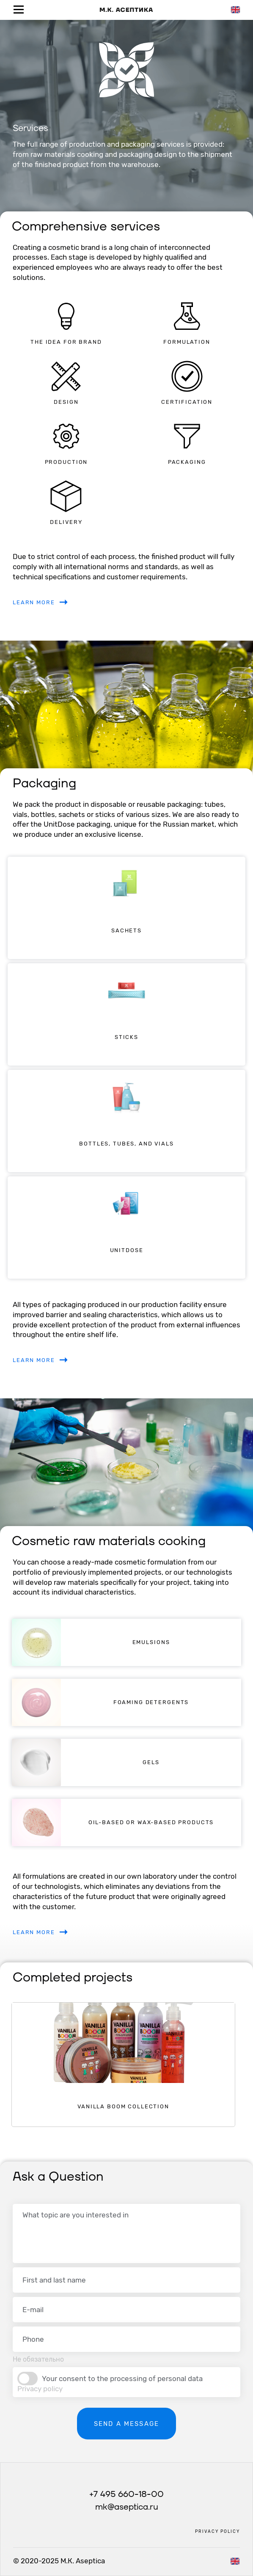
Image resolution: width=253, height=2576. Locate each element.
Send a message (126, 2424)
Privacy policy (40, 2388)
